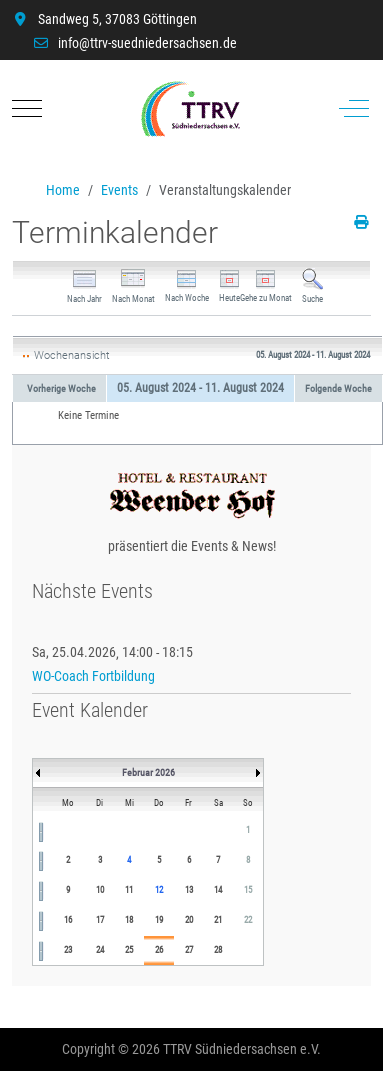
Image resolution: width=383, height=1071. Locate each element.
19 (159, 920)
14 (218, 890)
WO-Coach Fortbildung (93, 676)
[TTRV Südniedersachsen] (190, 109)
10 (100, 890)
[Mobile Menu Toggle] (27, 109)
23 (68, 950)
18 (129, 920)
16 (68, 920)
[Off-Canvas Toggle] (354, 109)
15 (248, 890)
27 (189, 950)
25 (129, 950)
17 (100, 920)
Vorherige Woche (61, 388)
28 (218, 950)
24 (100, 950)
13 (189, 890)
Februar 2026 (148, 772)
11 (129, 890)
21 (218, 920)
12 (159, 890)
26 (159, 950)
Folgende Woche (338, 388)
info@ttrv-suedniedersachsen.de (147, 43)
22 (248, 920)
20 (189, 920)
